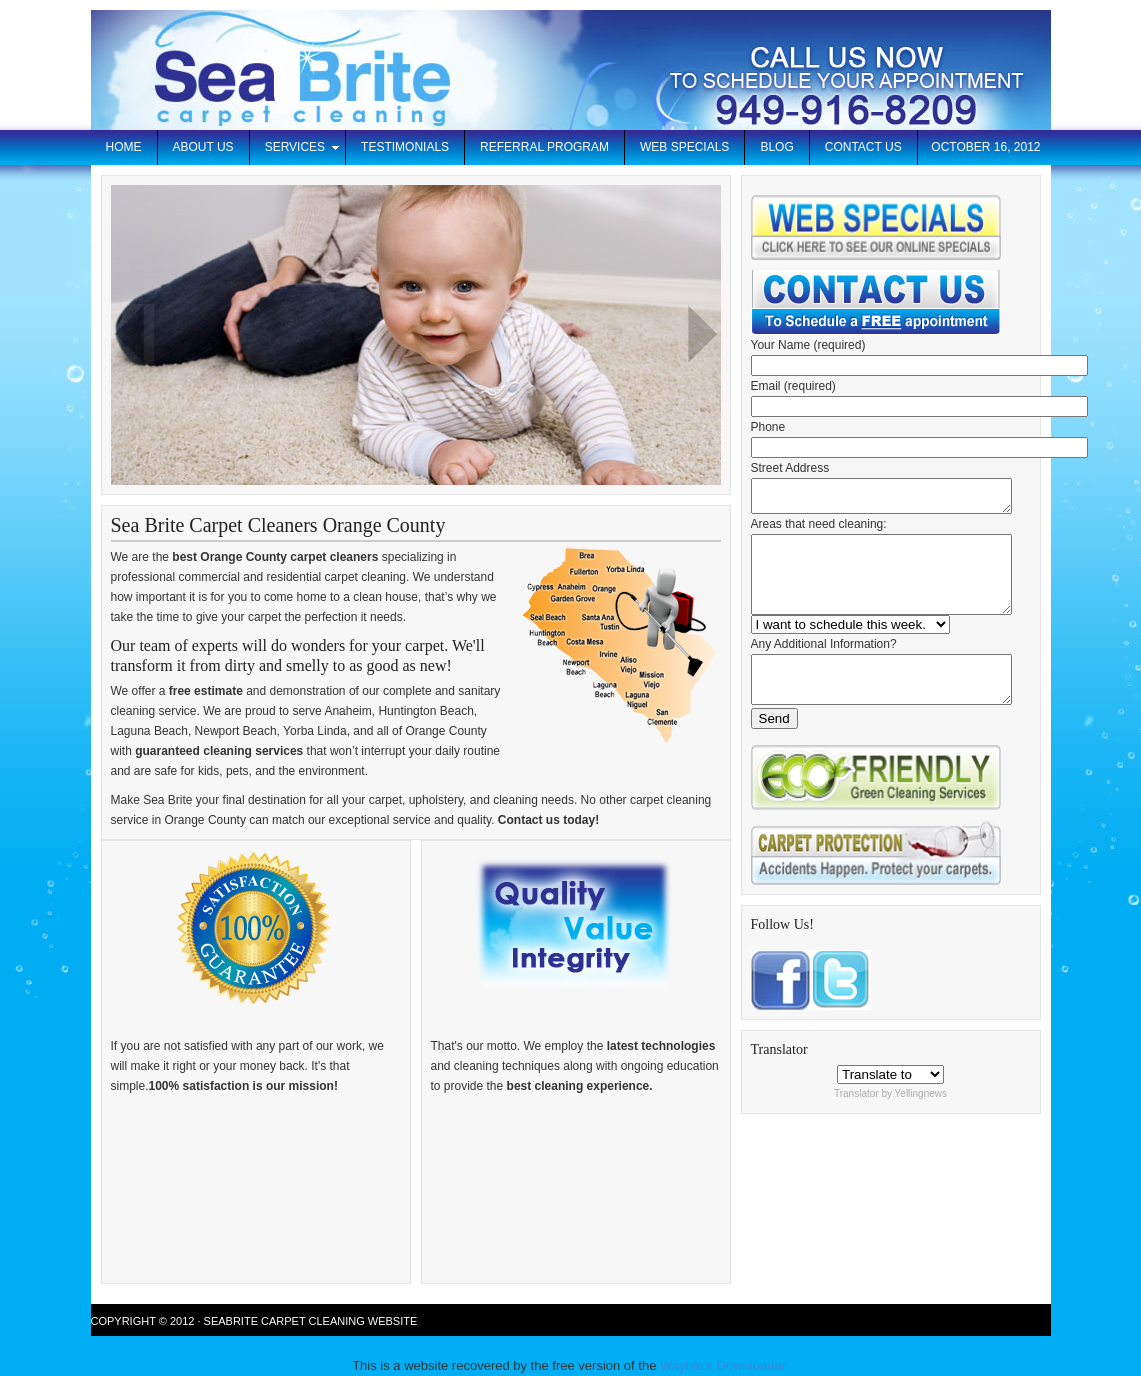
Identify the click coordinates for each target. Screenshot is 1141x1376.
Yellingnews (921, 1123)
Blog (776, 147)
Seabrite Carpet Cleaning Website (311, 1321)
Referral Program (544, 147)
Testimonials (405, 147)
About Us (203, 147)
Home (124, 147)
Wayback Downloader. (724, 1365)
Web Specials (684, 147)
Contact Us (863, 147)
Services (295, 150)
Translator (856, 1123)
